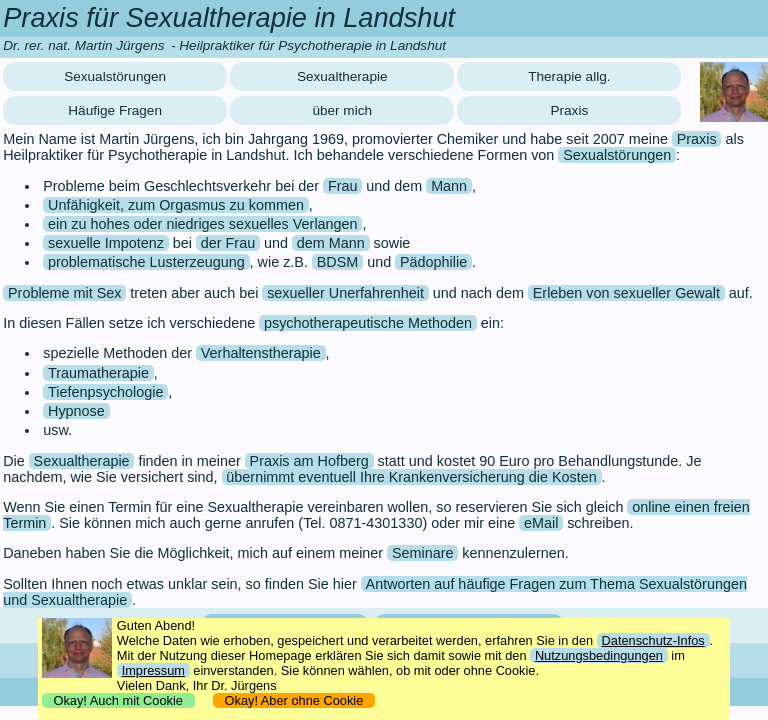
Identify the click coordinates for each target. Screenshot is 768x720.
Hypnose (76, 411)
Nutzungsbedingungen (599, 655)
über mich (342, 110)
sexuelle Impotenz (106, 243)
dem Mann (331, 243)
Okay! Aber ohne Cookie (293, 700)
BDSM (338, 262)
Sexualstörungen (115, 76)
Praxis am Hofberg (309, 461)
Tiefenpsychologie (105, 392)
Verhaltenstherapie (261, 353)
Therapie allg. (569, 76)
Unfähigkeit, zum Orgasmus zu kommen (176, 205)
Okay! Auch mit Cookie (118, 700)
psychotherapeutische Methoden (368, 323)
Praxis (569, 110)
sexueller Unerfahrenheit (345, 293)
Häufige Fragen (115, 110)
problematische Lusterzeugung (146, 262)
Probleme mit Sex (65, 293)
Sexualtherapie (342, 76)
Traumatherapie (98, 373)
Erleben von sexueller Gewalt (626, 293)
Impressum (153, 670)
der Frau (228, 243)
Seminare (423, 553)
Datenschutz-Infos (653, 640)
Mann (449, 186)
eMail (541, 523)
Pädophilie (433, 262)
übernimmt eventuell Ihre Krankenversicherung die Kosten (411, 477)
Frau (343, 186)
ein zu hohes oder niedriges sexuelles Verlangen (203, 224)
